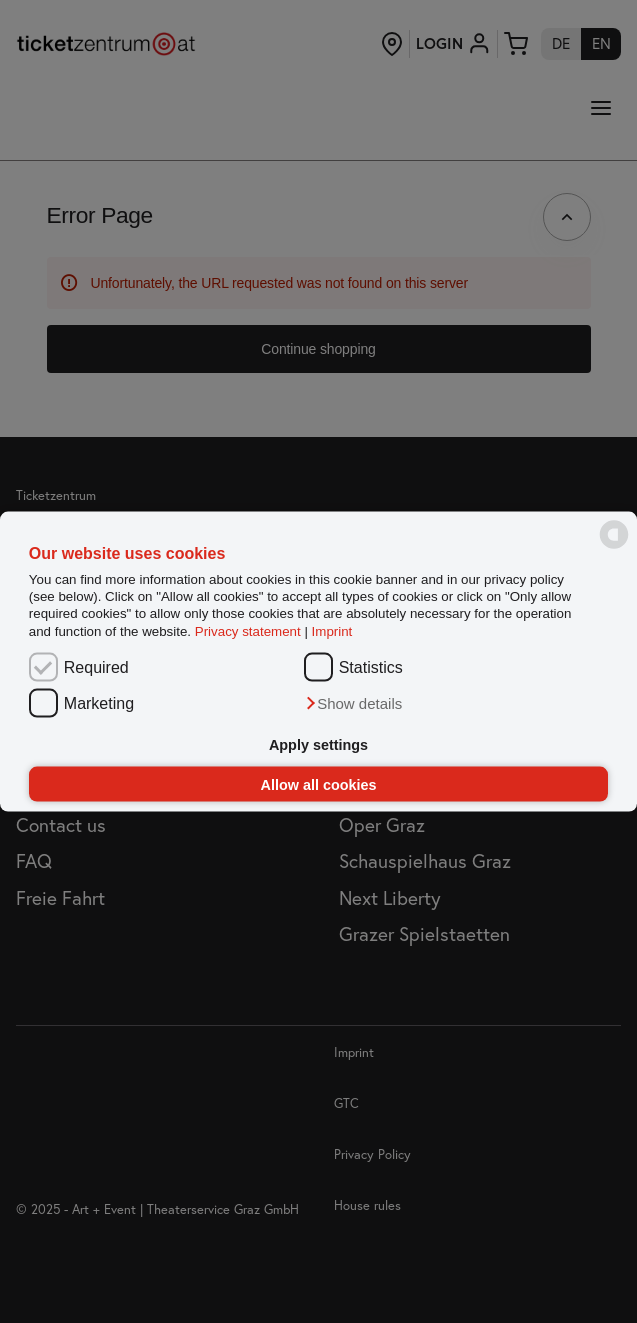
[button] (353, 704)
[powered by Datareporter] (614, 547)
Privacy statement (248, 630)
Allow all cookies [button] (319, 784)
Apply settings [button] (318, 745)
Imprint (332, 630)
